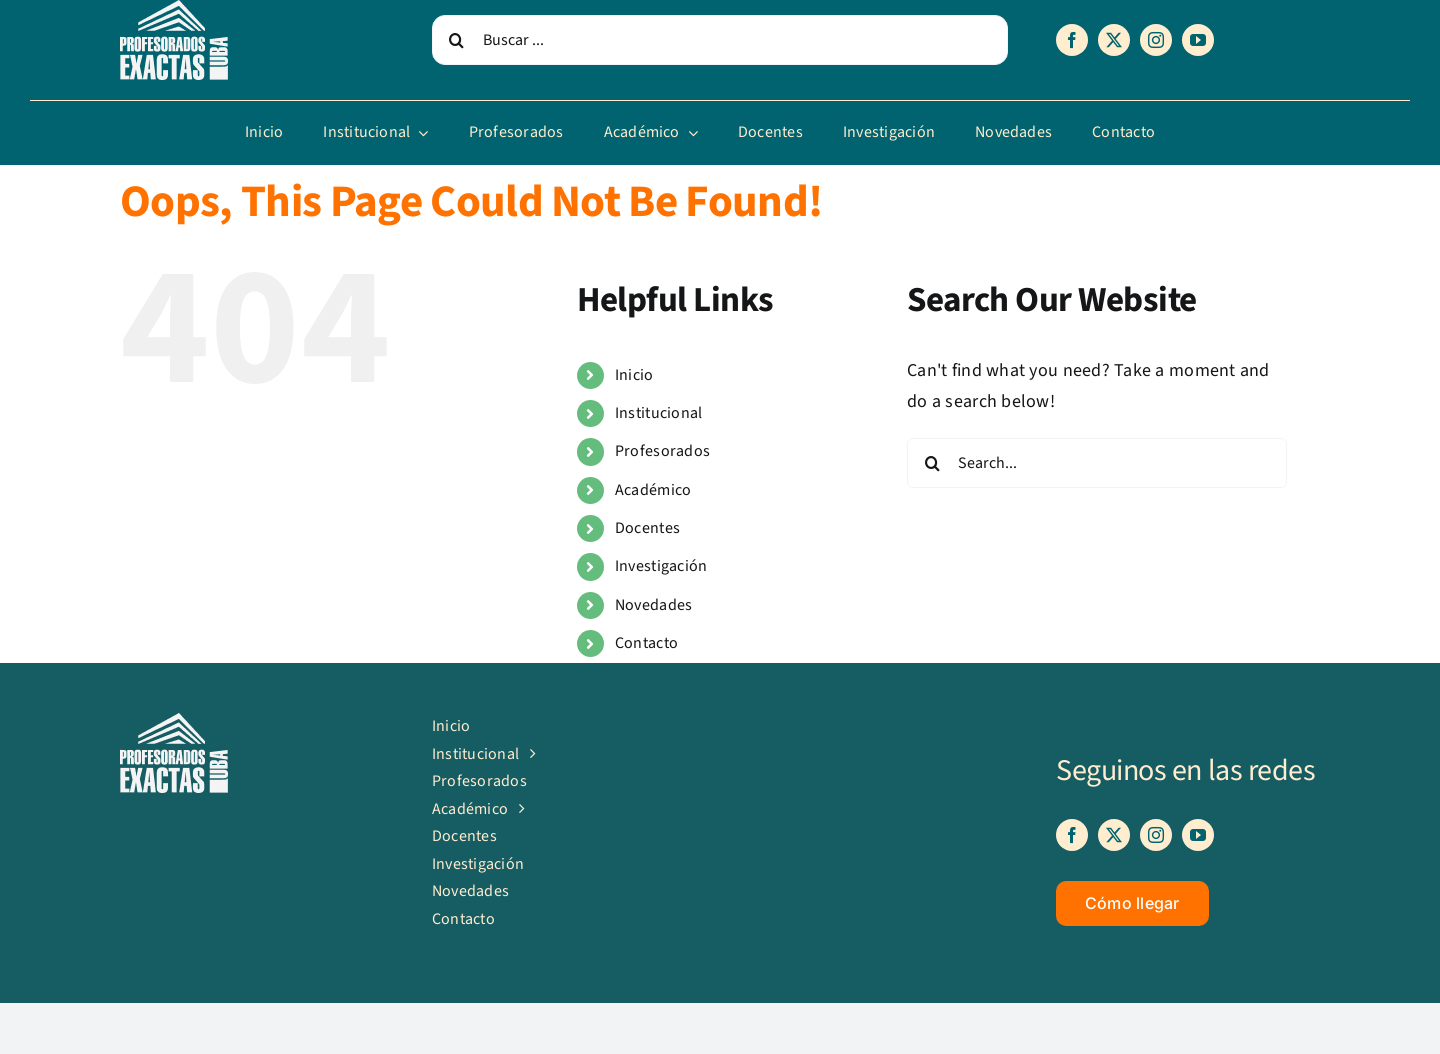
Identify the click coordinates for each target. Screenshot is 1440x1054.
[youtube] (1198, 40)
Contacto (646, 643)
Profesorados (662, 451)
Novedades (653, 605)
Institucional (659, 413)
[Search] (457, 40)
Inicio (634, 375)
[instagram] (1156, 40)
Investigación (661, 566)
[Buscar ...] (720, 40)
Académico (653, 490)
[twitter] (1114, 40)
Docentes (647, 528)
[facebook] (1072, 40)
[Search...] (1097, 463)
